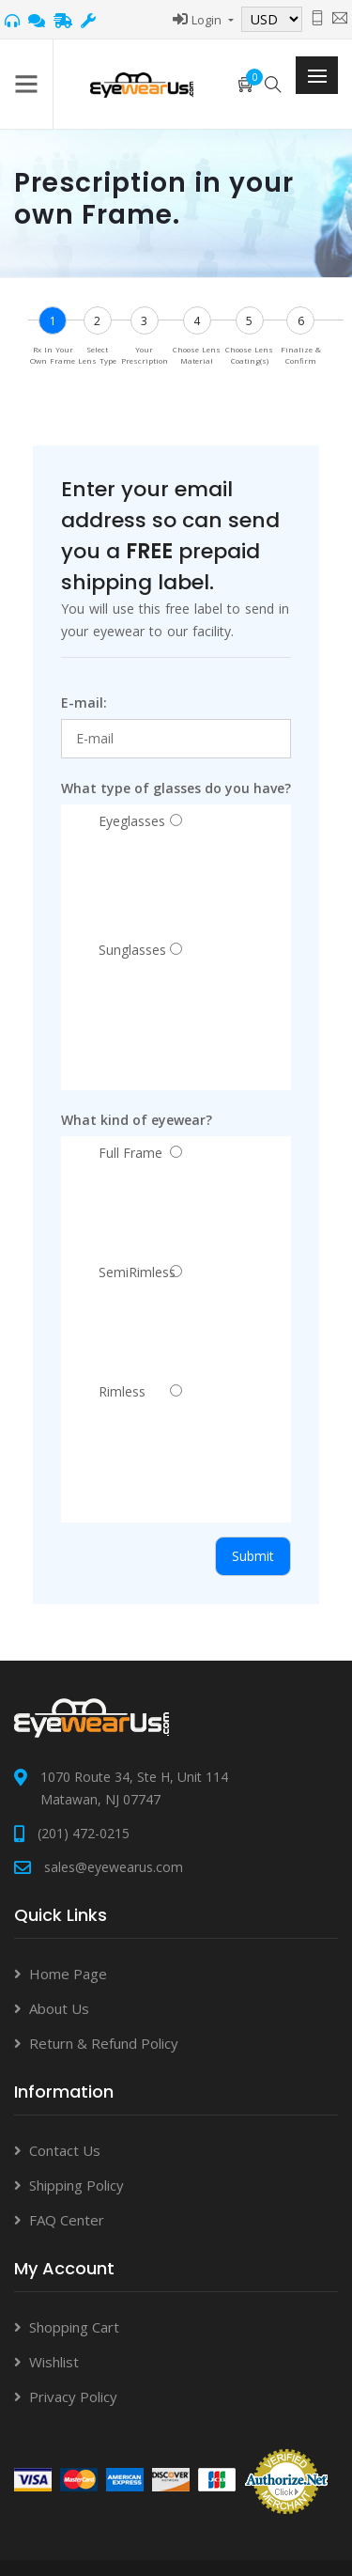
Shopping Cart (74, 2327)
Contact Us (64, 2150)
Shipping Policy (76, 2185)
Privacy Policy (73, 2396)
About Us (59, 2008)
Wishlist (54, 2361)
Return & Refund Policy (103, 2043)
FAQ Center (66, 2219)
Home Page (68, 1973)
